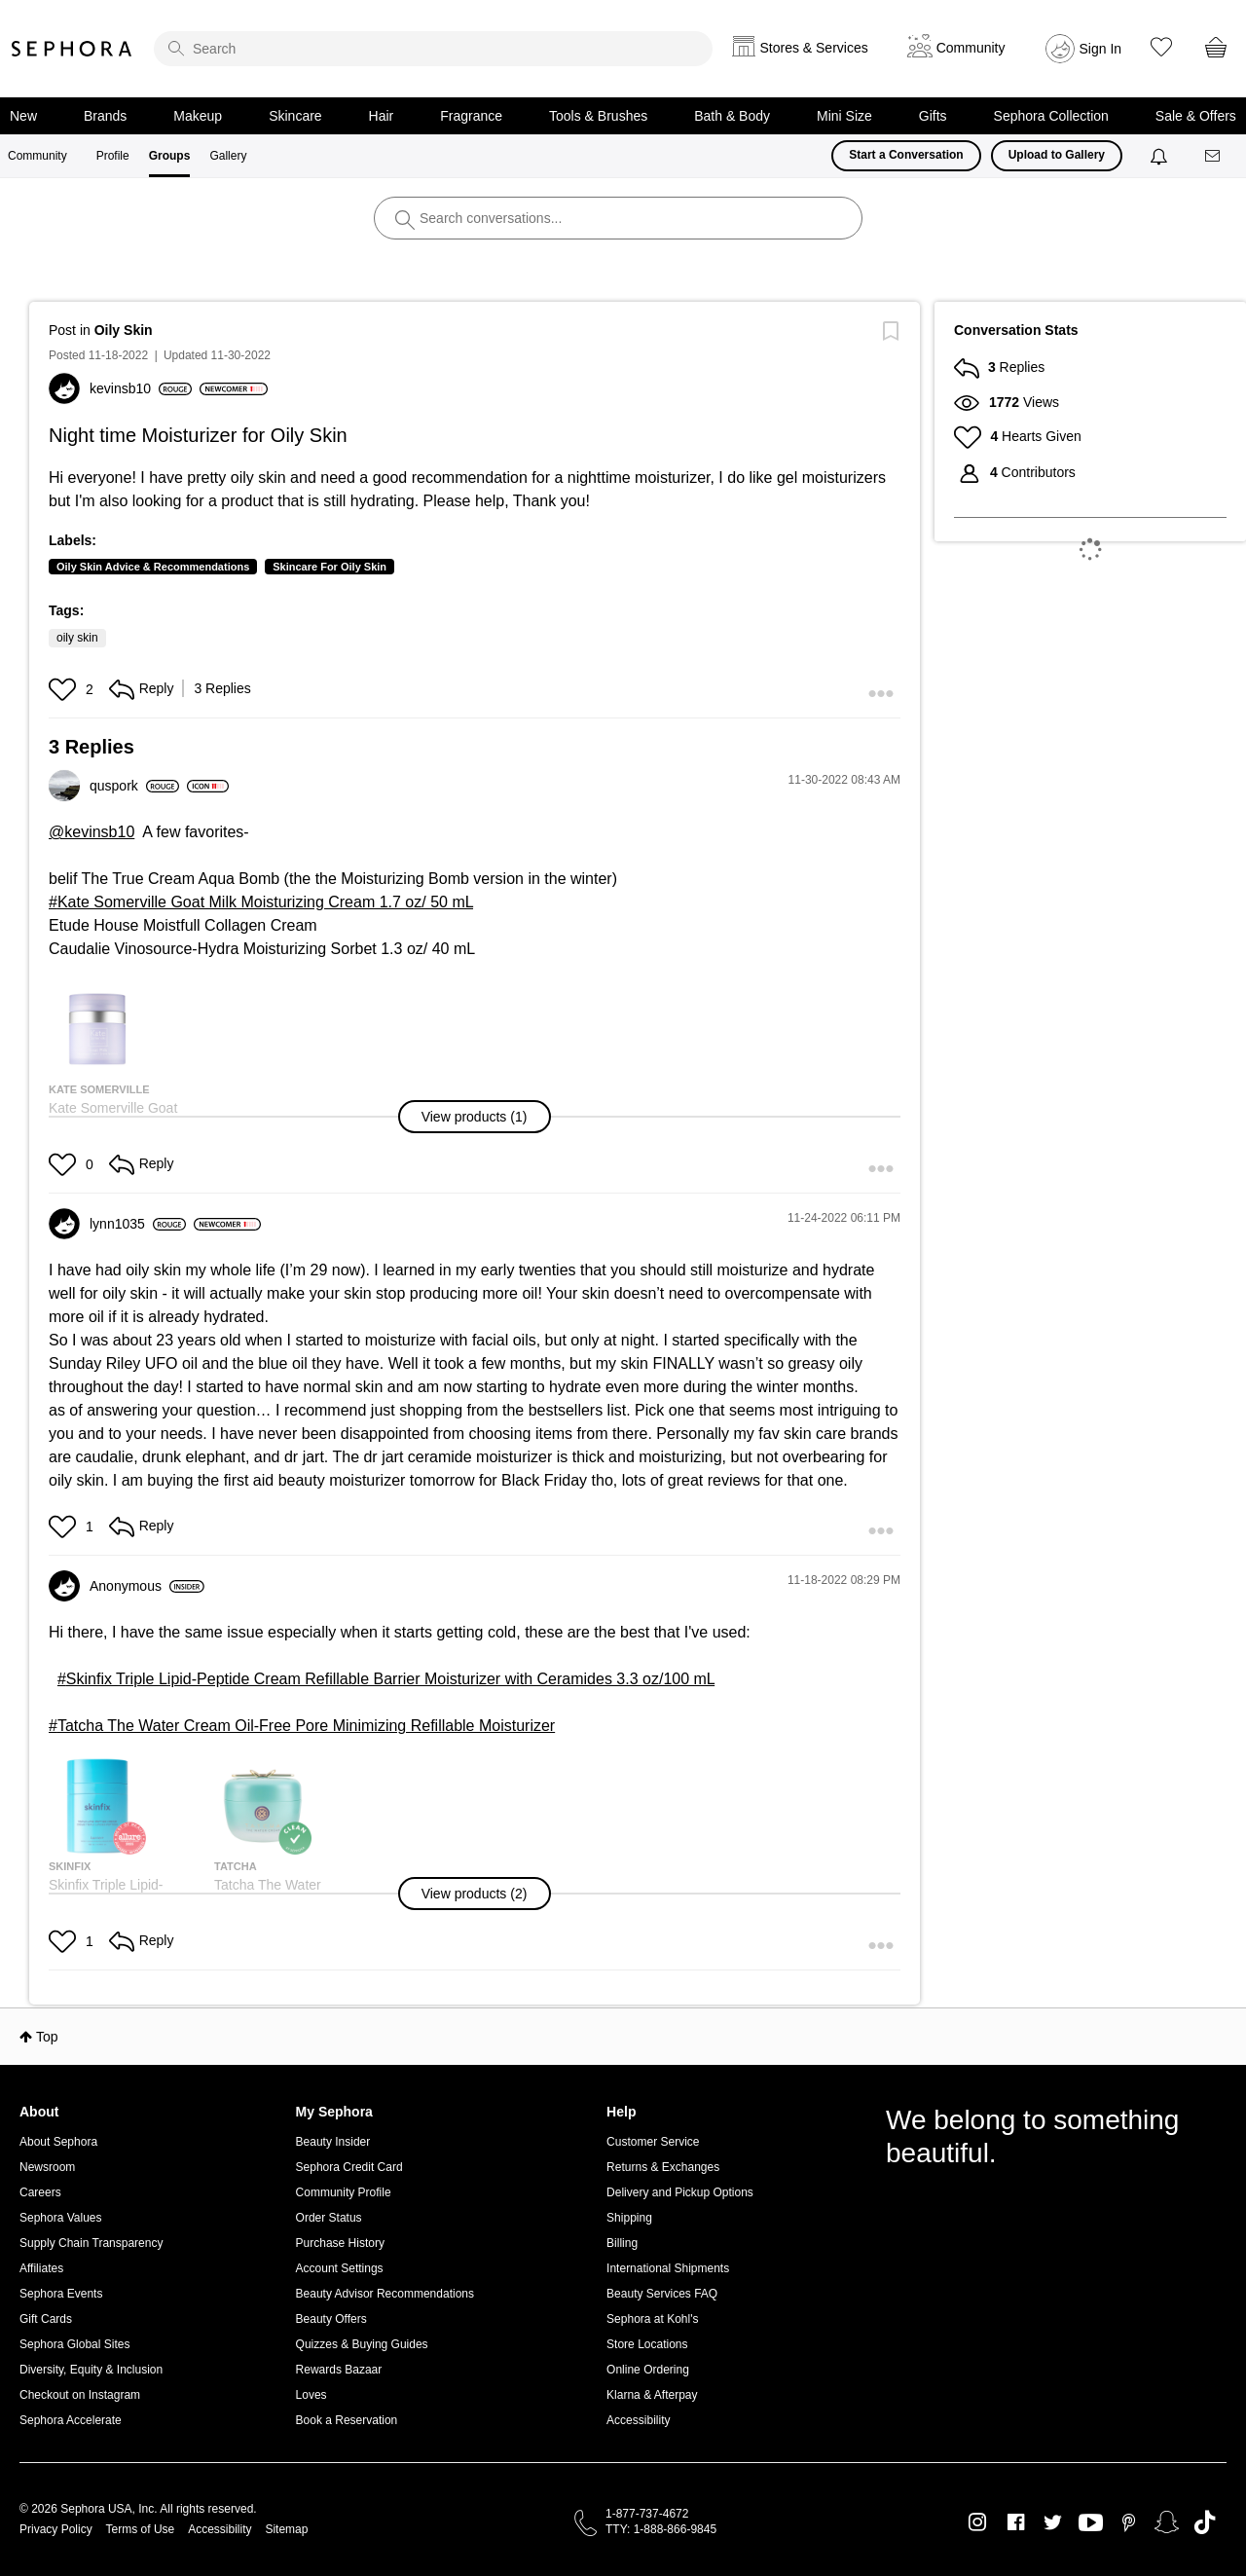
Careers (40, 2192)
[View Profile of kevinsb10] (141, 388)
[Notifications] (1161, 155)
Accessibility (638, 2420)
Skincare (295, 116)
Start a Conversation (906, 155)
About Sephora (58, 2142)
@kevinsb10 (91, 832)
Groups (170, 156)
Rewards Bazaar (339, 2369)
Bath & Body (732, 116)
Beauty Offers (331, 2319)
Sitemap (286, 2529)
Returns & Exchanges (662, 2167)
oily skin (77, 637)
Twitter (1053, 2522)
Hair (381, 116)
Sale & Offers (1195, 116)
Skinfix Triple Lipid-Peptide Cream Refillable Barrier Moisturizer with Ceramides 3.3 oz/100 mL (390, 1679)
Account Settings (340, 2268)
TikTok (1204, 2522)
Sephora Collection (1051, 116)
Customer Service (652, 2142)
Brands (105, 116)
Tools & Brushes (598, 116)
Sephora (72, 48)
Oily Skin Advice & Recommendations (152, 566)
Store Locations (646, 2344)
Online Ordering (647, 2369)
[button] (65, 689)
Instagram (978, 2522)
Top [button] (47, 2036)
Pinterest (1129, 2522)
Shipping (629, 2218)
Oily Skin (123, 330)
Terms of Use (140, 2529)
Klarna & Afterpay (651, 2395)
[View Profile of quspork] (134, 785)
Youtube (1091, 2523)
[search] (433, 48)
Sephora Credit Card (349, 2167)
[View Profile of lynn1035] (138, 1224)
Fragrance (471, 116)
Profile (112, 156)
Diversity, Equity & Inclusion (91, 2369)
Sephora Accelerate (70, 2420)
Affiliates (41, 2268)
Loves (311, 2395)
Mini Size (844, 116)
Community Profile (343, 2192)
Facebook (1016, 2522)
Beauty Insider (333, 2142)
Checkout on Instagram (79, 2395)
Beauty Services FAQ (661, 2293)
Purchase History (340, 2243)
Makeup (197, 116)
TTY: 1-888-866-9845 (660, 2529)
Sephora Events (60, 2293)
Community (37, 156)
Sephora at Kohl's (652, 2319)
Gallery (227, 156)
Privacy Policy (55, 2529)
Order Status (329, 2218)
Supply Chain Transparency (91, 2243)
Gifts (933, 116)
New (23, 116)
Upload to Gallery (1056, 155)
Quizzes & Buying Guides (362, 2344)
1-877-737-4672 (646, 2514)
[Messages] (1213, 156)
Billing (622, 2243)
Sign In (1101, 48)
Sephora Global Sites (74, 2344)
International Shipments (667, 2268)
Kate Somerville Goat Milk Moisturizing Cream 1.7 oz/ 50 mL (265, 902)
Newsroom (47, 2167)
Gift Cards (45, 2319)
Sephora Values (60, 2218)
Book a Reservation (347, 2420)
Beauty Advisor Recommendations (385, 2293)
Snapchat (1166, 2522)
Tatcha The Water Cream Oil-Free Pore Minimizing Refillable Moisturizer (306, 1725)
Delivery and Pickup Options (679, 2192)
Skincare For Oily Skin (329, 566)
